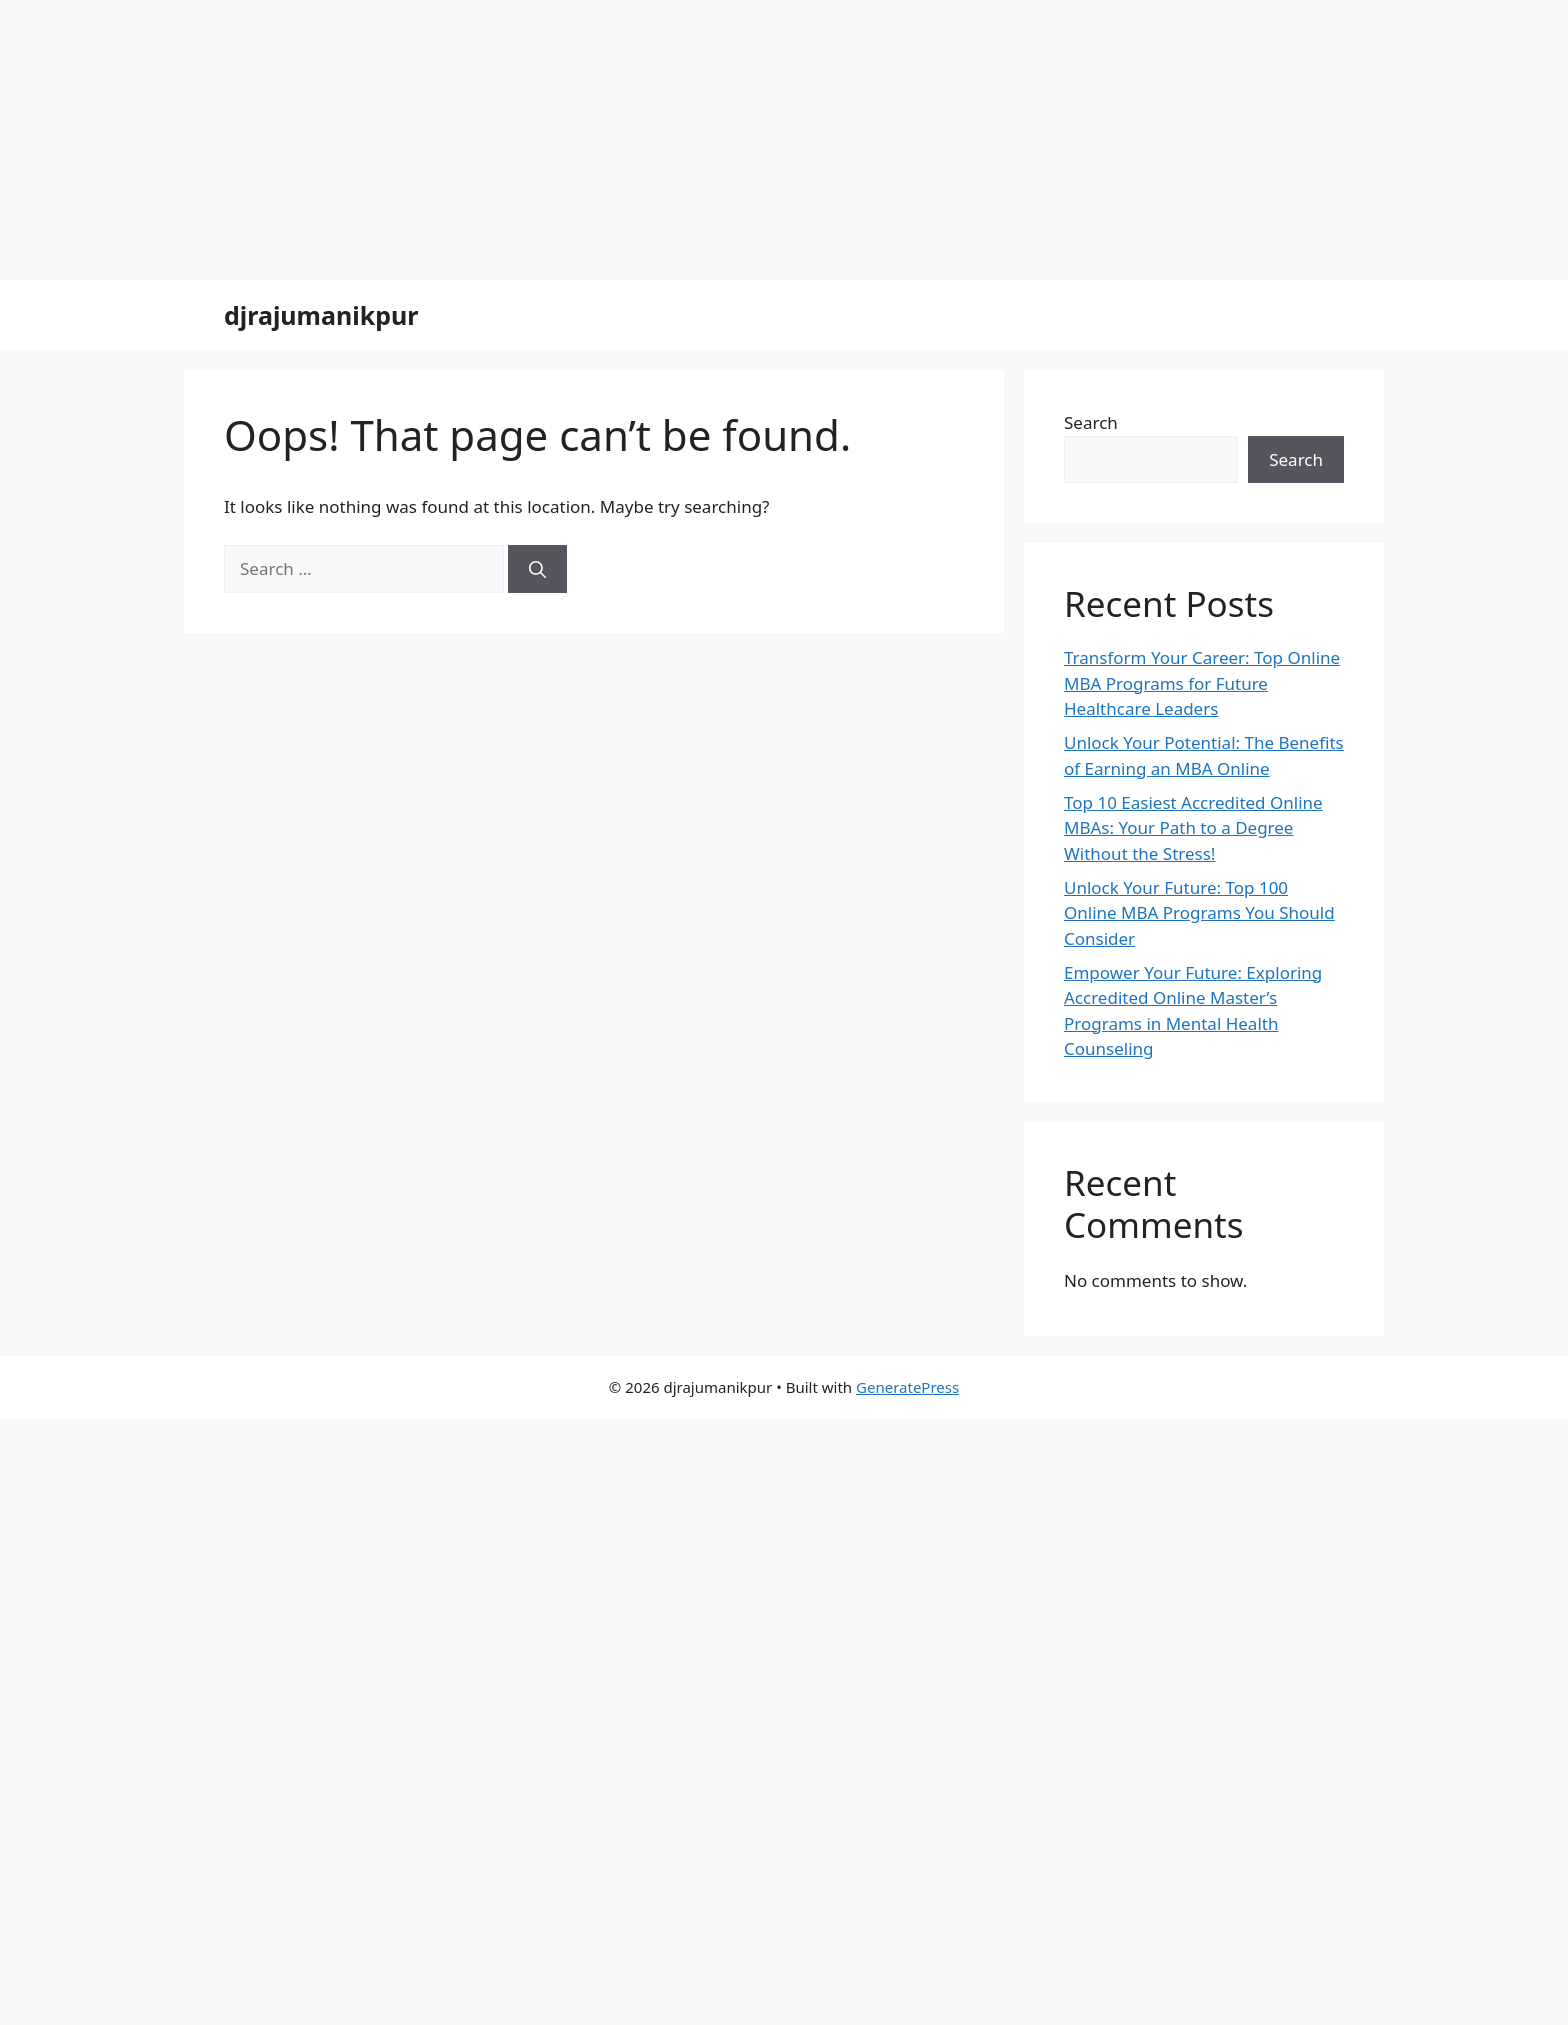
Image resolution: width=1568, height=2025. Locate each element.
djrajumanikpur (321, 315)
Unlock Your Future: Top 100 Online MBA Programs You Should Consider (1199, 913)
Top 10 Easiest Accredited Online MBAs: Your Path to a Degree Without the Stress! (1193, 828)
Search (1091, 422)
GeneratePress (907, 1387)
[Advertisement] (600, 140)
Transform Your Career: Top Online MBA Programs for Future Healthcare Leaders (1202, 683)
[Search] (537, 569)
